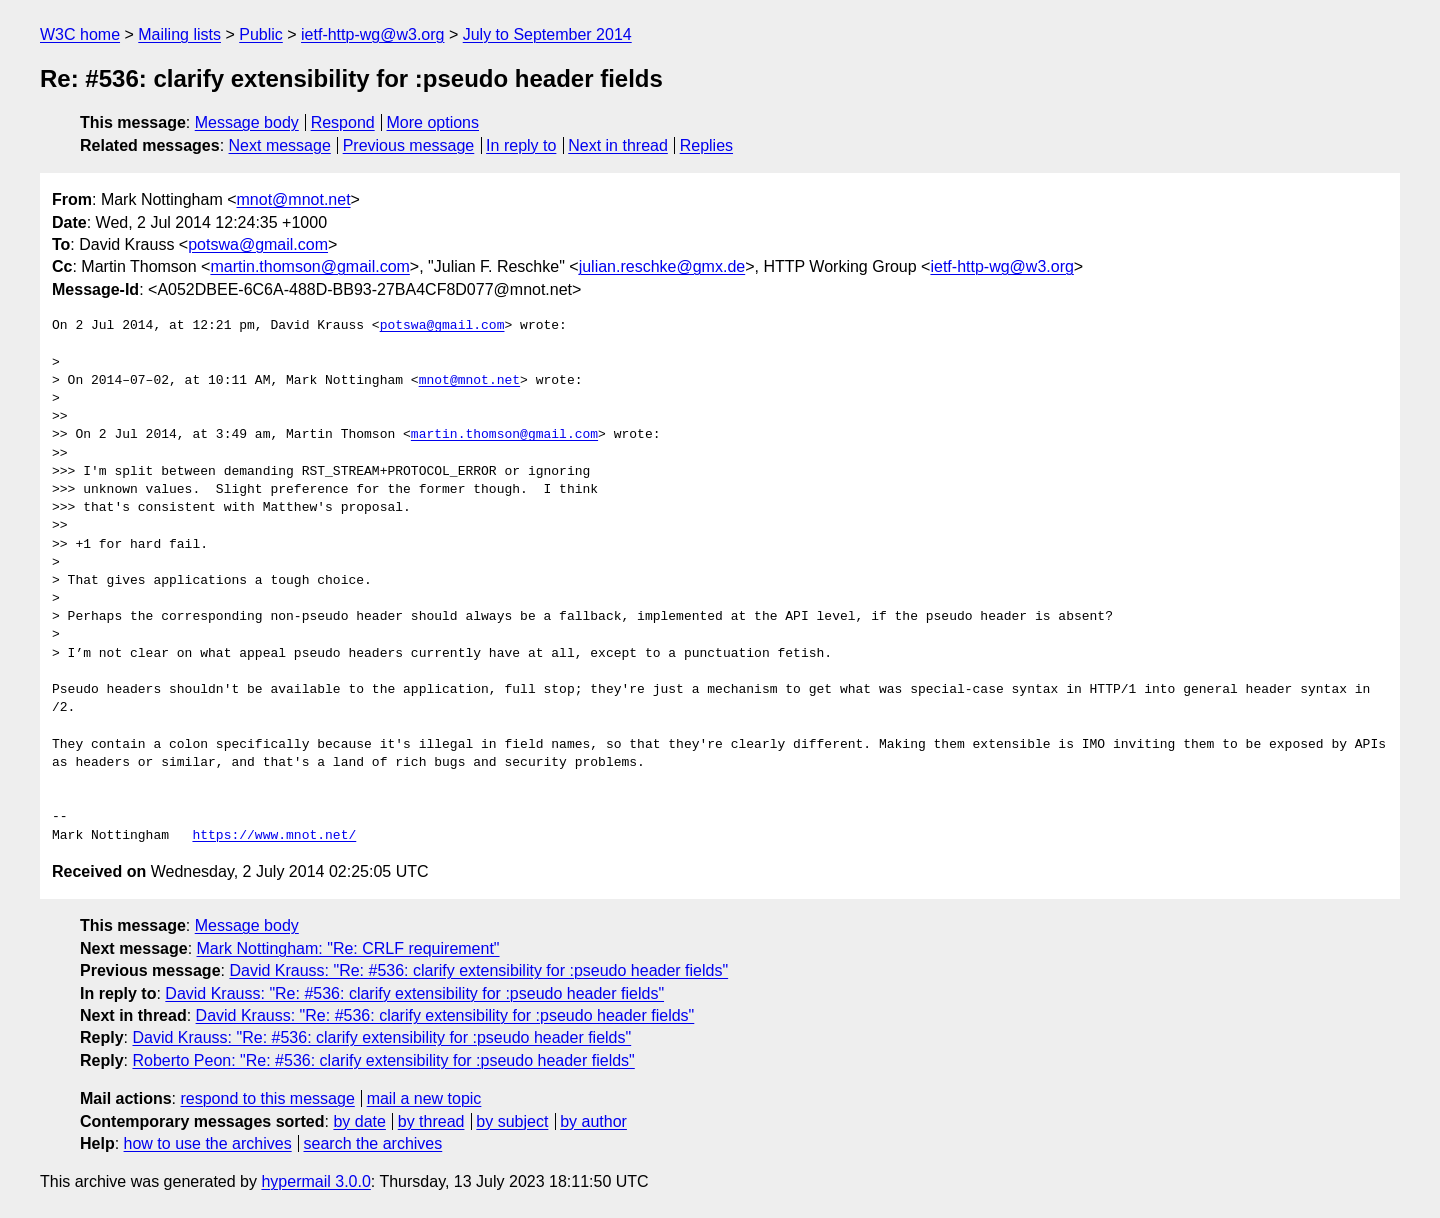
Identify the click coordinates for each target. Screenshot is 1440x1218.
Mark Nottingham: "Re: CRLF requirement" (348, 948)
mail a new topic (424, 1098)
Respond (343, 122)
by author (593, 1121)
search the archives (373, 1143)
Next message (280, 145)
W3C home (80, 34)
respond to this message (267, 1098)
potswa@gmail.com (258, 244)
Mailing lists (179, 34)
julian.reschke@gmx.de (662, 266)
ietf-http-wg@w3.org (372, 34)
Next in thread (618, 145)
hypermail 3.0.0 (315, 1181)
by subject (512, 1121)
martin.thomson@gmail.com (309, 266)
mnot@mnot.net (294, 199)
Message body (247, 122)
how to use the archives (208, 1143)
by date (359, 1121)
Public (261, 34)
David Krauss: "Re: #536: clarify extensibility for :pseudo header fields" (478, 970)
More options (433, 122)
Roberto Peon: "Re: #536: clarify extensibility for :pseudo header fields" (383, 1060)
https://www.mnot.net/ (274, 836)
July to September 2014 (547, 34)
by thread (431, 1121)
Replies (706, 145)
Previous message (409, 145)
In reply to (521, 145)
